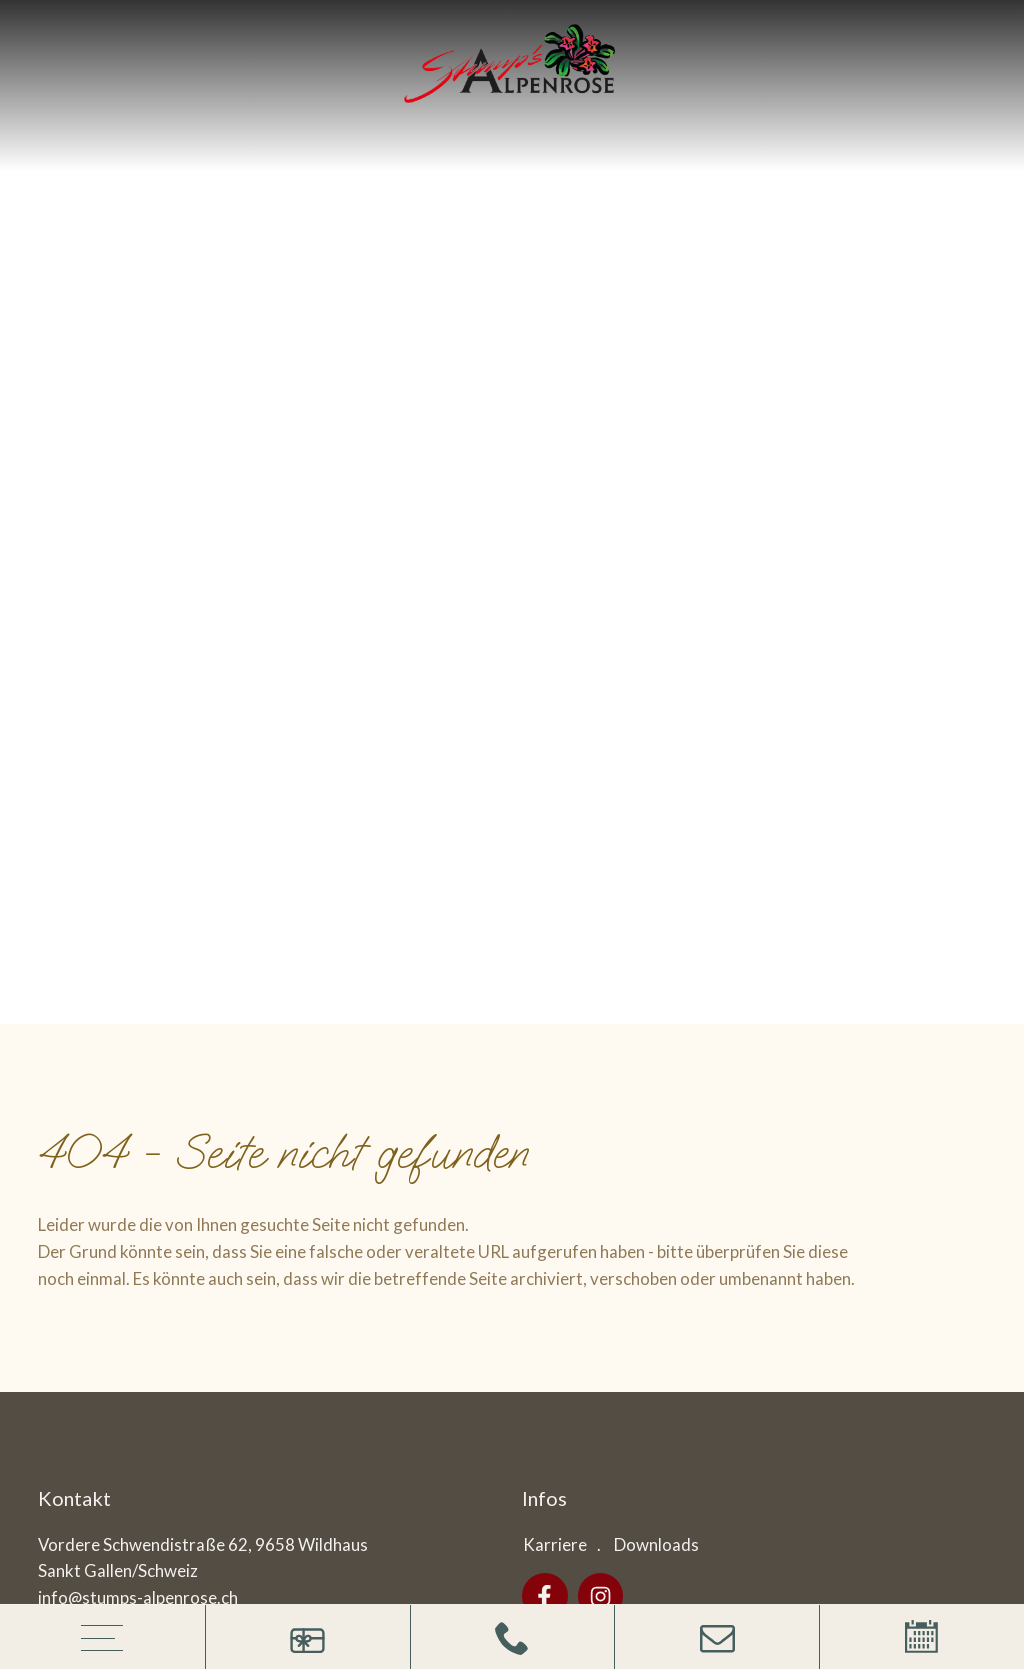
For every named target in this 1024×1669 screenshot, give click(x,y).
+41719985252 (98, 627)
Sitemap (249, 1257)
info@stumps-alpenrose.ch (138, 600)
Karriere (555, 546)
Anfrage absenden (889, 1114)
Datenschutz (439, 1257)
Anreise (69, 676)
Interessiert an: (534, 962)
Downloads (656, 546)
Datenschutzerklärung (704, 1113)
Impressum (336, 1257)
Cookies (533, 1257)
